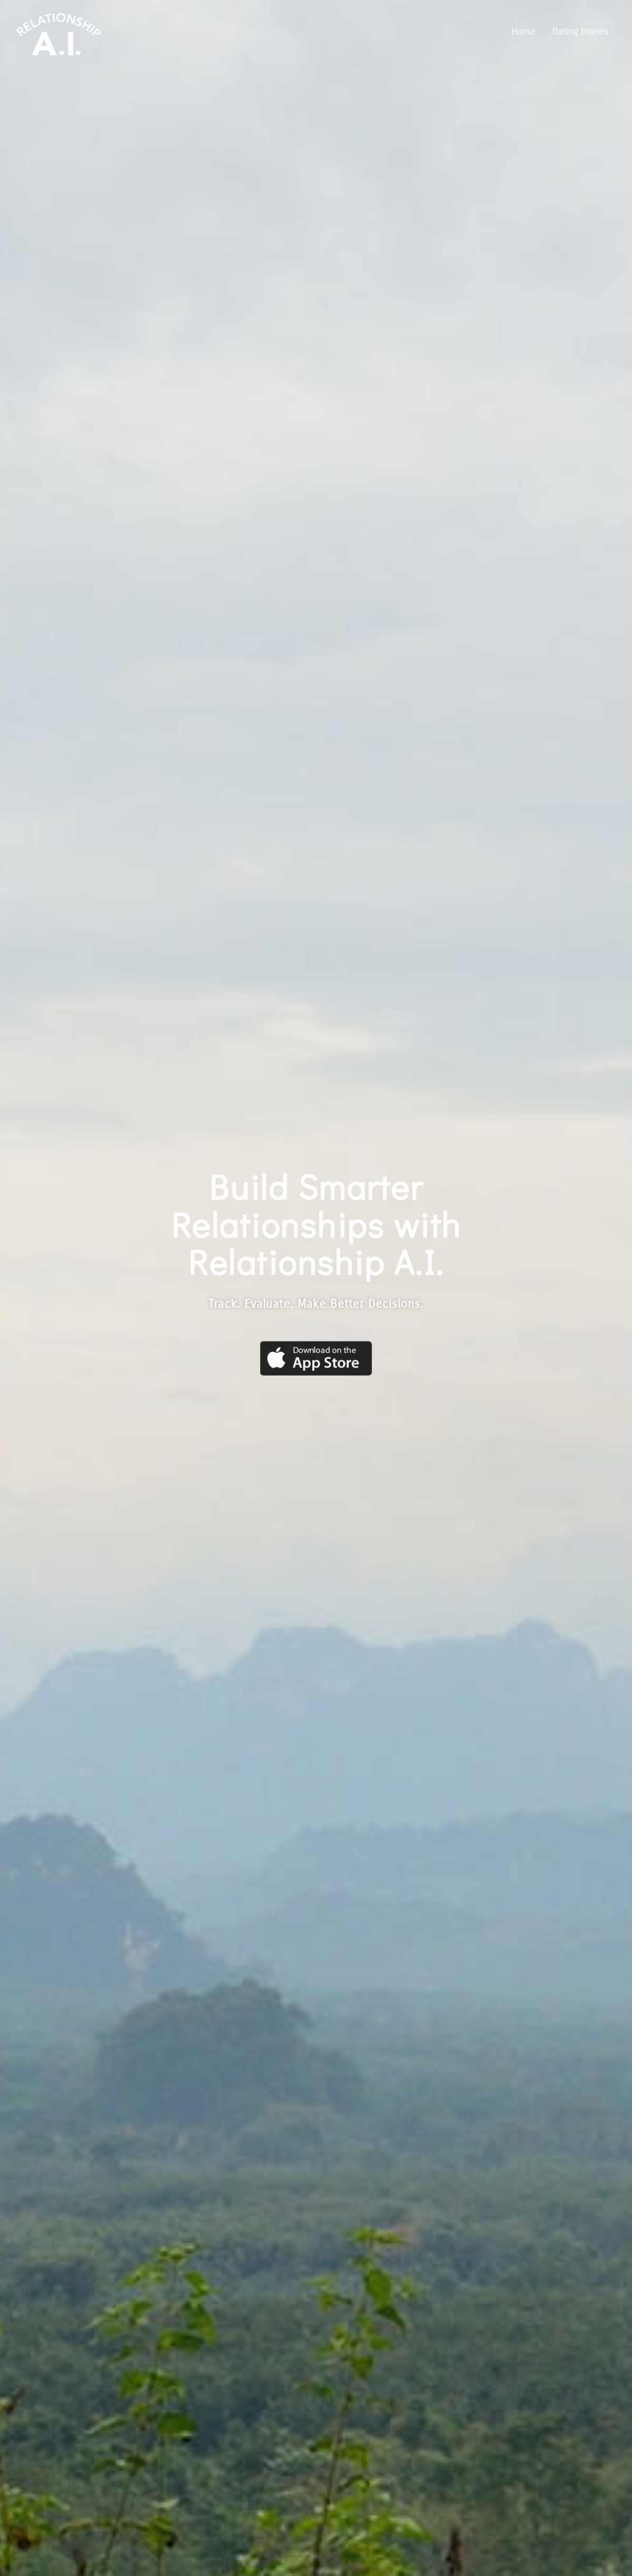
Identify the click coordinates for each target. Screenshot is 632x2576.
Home (523, 31)
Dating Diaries (580, 31)
